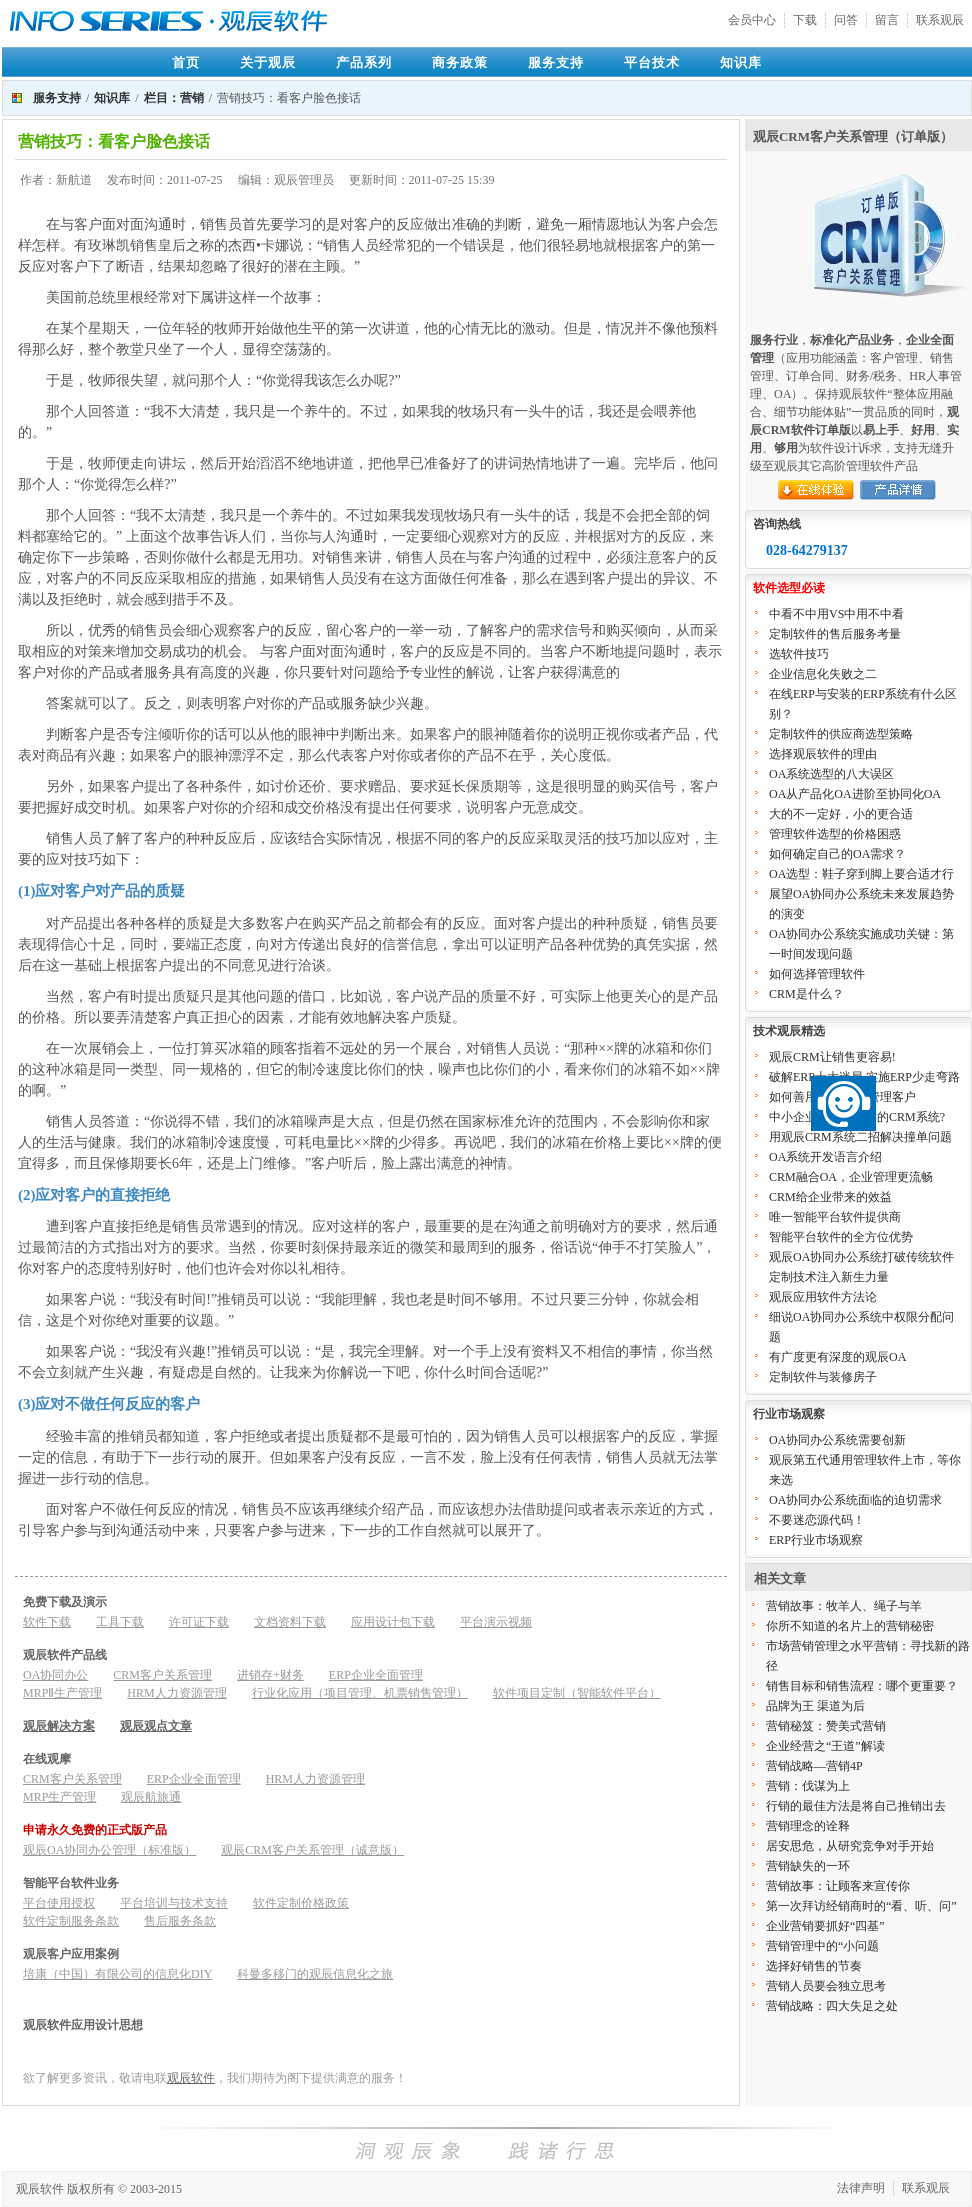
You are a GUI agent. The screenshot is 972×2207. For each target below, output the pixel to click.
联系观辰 (940, 20)
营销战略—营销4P (814, 1766)
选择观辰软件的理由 (823, 754)
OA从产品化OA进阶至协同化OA (855, 794)
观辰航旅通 (151, 1797)
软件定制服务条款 (71, 1921)
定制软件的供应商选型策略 (841, 734)
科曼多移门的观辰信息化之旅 (315, 1974)
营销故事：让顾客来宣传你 (838, 1886)
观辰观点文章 (156, 1726)
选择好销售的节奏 (814, 1966)
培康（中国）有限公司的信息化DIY (117, 1974)
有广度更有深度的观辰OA (837, 1357)
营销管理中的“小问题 (822, 1946)
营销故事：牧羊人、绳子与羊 (844, 1606)
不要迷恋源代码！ (817, 1520)
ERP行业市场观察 (816, 1540)
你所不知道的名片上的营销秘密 (850, 1626)
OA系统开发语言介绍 (825, 1157)
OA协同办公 (55, 1675)
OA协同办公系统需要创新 (837, 1440)
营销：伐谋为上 (808, 1786)
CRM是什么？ (806, 994)
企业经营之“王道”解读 (825, 1746)
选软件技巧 (799, 654)
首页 (186, 62)
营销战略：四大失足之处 (832, 2006)
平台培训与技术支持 (174, 1903)
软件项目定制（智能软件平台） (577, 1693)
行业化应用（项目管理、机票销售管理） (360, 1693)
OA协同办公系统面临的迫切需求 (855, 1500)
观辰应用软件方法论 (823, 1297)
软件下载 (47, 1622)
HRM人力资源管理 (176, 1693)
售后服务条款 (180, 1921)
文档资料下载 (290, 1622)
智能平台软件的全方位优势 (841, 1237)
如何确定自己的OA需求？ (837, 854)
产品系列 (364, 62)
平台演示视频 (496, 1622)
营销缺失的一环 (808, 1866)
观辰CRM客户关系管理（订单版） (853, 136)
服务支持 (556, 62)
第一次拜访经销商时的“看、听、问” (861, 1906)
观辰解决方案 (59, 1726)
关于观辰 (268, 62)
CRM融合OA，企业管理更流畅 (851, 1177)
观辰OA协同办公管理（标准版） (109, 1850)
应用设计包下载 (393, 1622)
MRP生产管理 (59, 1797)
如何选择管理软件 (817, 974)
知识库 (741, 62)
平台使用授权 (59, 1903)
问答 (846, 20)
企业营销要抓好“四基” (825, 1926)
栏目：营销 (174, 98)
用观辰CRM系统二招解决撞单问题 (860, 1137)
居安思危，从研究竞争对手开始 (850, 1846)
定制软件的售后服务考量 (835, 634)
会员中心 (752, 20)
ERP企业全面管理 (376, 1675)
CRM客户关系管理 (162, 1675)
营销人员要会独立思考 (826, 1986)
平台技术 (652, 62)
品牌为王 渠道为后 (815, 1706)
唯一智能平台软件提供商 (835, 1217)
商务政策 (460, 62)
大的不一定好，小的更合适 (841, 814)
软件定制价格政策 (301, 1903)
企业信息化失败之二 (823, 674)
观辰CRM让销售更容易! (832, 1057)
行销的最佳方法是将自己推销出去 (856, 1806)
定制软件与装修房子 (823, 1377)
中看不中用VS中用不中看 (836, 614)
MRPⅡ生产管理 (62, 1693)
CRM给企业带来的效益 (830, 1197)
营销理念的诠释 (808, 1826)
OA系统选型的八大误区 (831, 774)
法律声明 (861, 2188)
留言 (887, 20)
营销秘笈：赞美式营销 (826, 1726)
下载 (805, 20)
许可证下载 (199, 1622)
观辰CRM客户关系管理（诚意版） (312, 1850)
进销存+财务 (270, 1675)
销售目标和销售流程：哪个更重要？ (862, 1686)
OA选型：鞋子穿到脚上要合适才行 (861, 874)
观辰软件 (191, 2078)
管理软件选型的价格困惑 (835, 834)
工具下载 (120, 1622)
